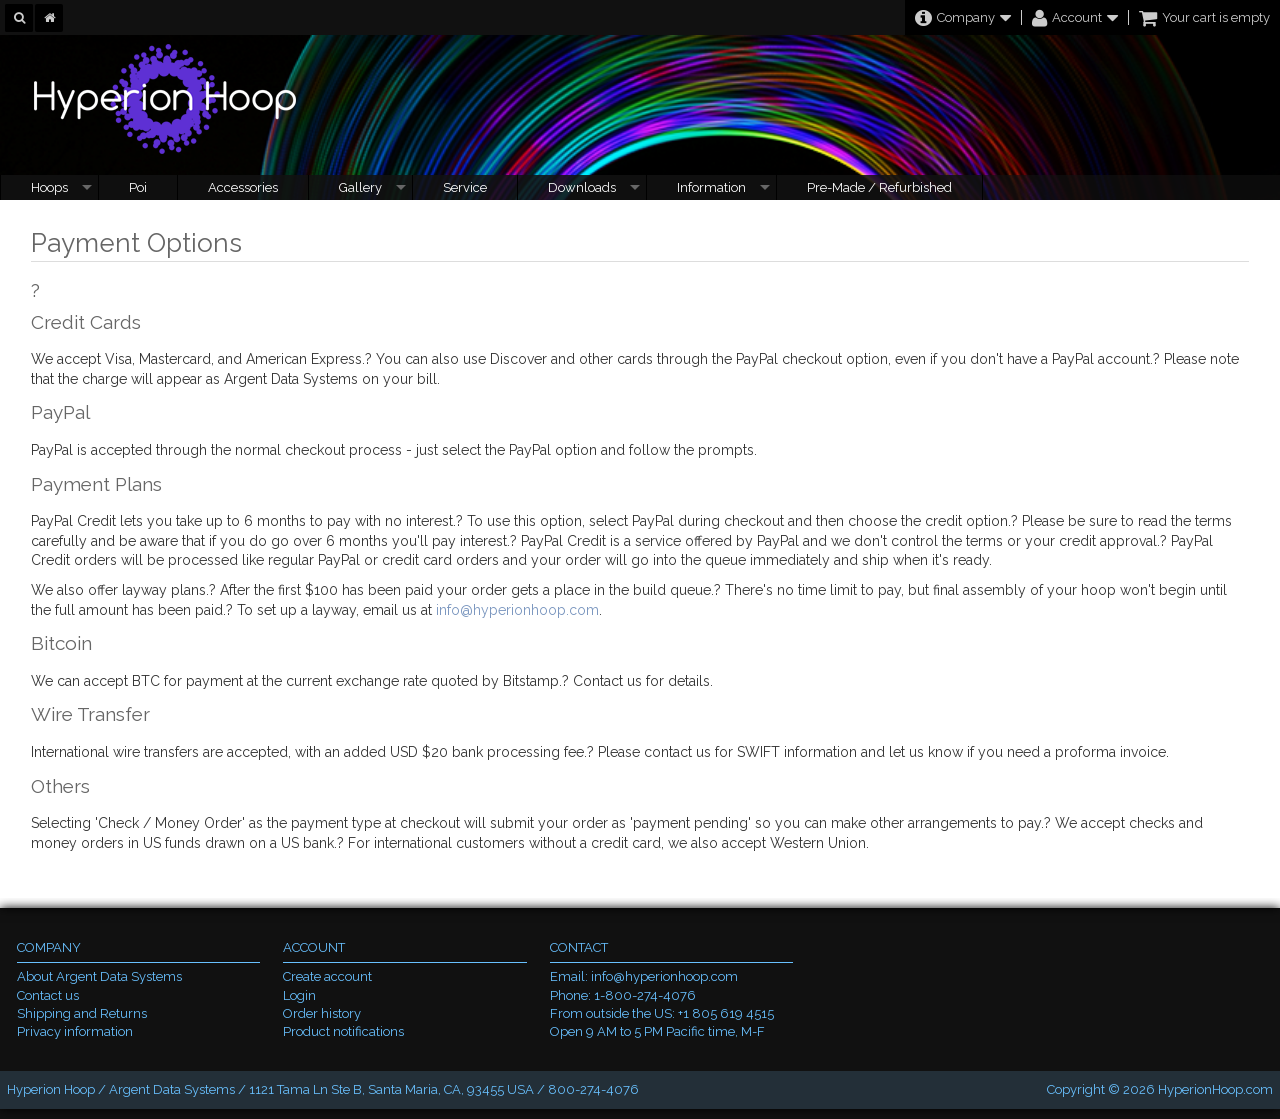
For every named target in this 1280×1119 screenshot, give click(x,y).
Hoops (49, 187)
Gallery (360, 187)
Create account (327, 976)
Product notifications (343, 1031)
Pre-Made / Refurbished (879, 187)
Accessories (243, 187)
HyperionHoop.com (1215, 1089)
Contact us (48, 995)
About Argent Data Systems (99, 976)
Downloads (582, 187)
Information (711, 187)
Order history (322, 1013)
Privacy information (75, 1031)
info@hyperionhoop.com (517, 610)
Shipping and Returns (82, 1013)
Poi (138, 187)
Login (299, 995)
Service (465, 187)
